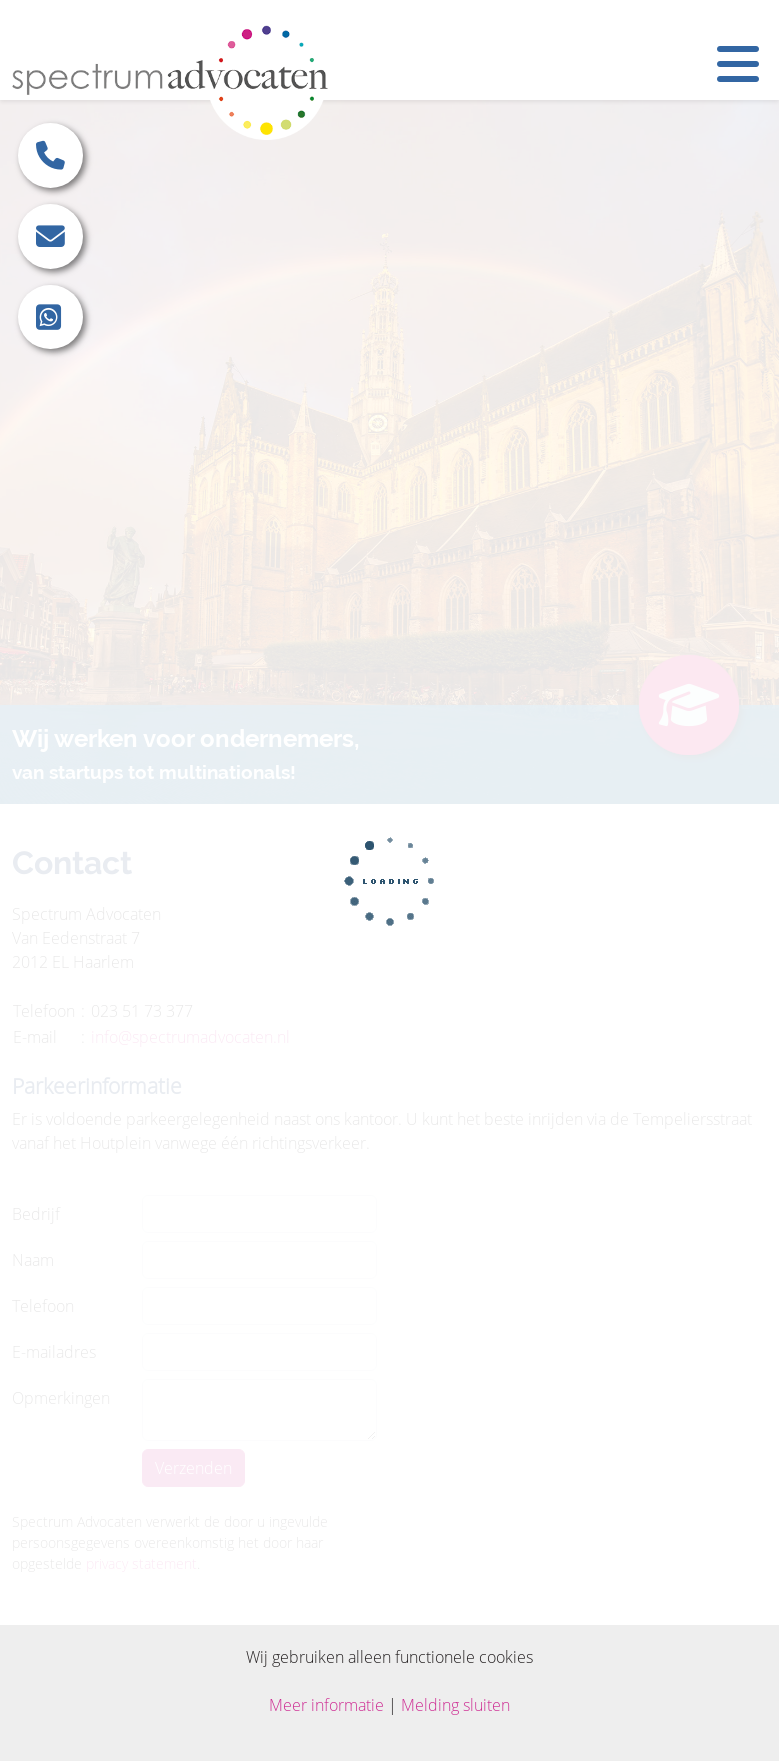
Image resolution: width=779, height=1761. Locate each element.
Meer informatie (326, 1705)
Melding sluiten (455, 1705)
